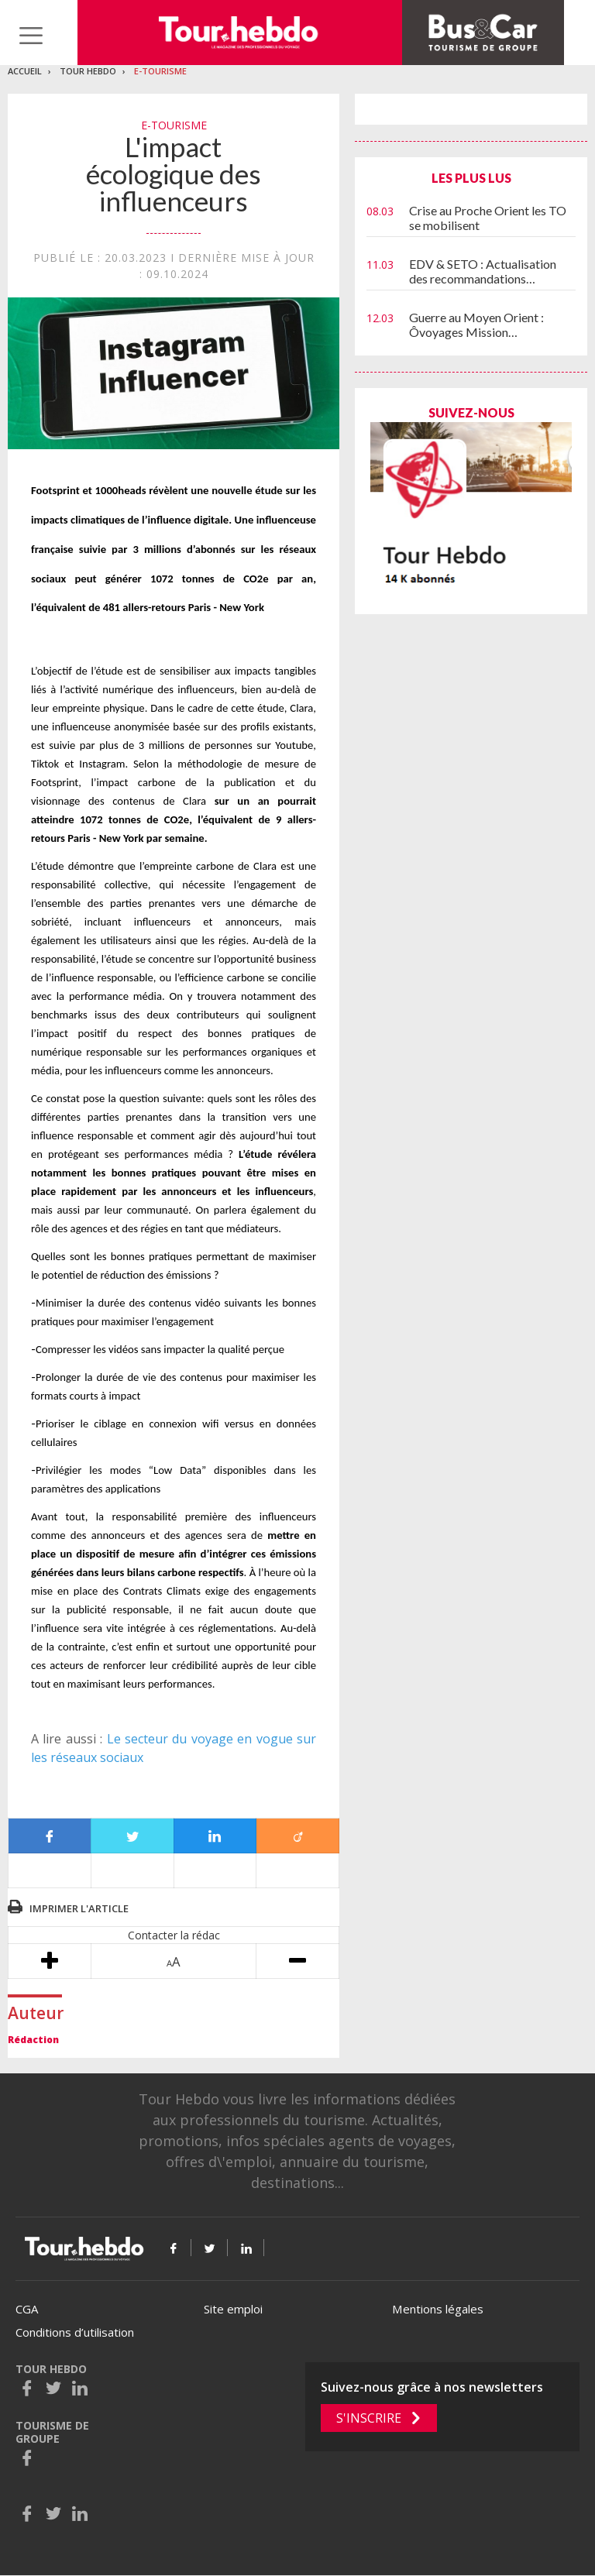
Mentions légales (437, 2309)
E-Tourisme (160, 71)
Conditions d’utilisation (74, 2332)
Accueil (25, 71)
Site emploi (233, 2309)
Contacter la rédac (174, 1935)
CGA (26, 2309)
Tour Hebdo (88, 71)
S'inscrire (368, 2418)
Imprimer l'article (79, 1908)
